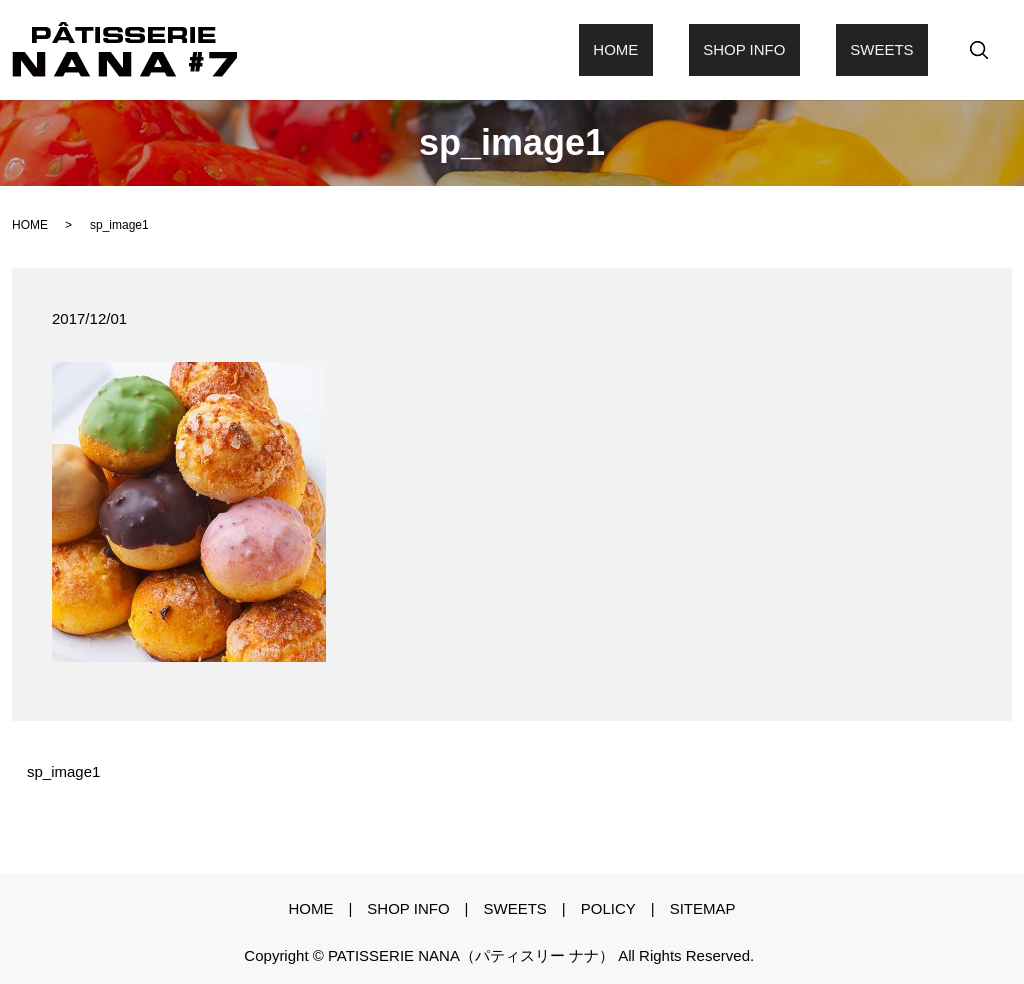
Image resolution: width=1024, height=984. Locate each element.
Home (687, 49)
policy (608, 908)
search (979, 50)
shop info (787, 49)
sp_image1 (63, 771)
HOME (30, 225)
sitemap (703, 908)
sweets (896, 49)
